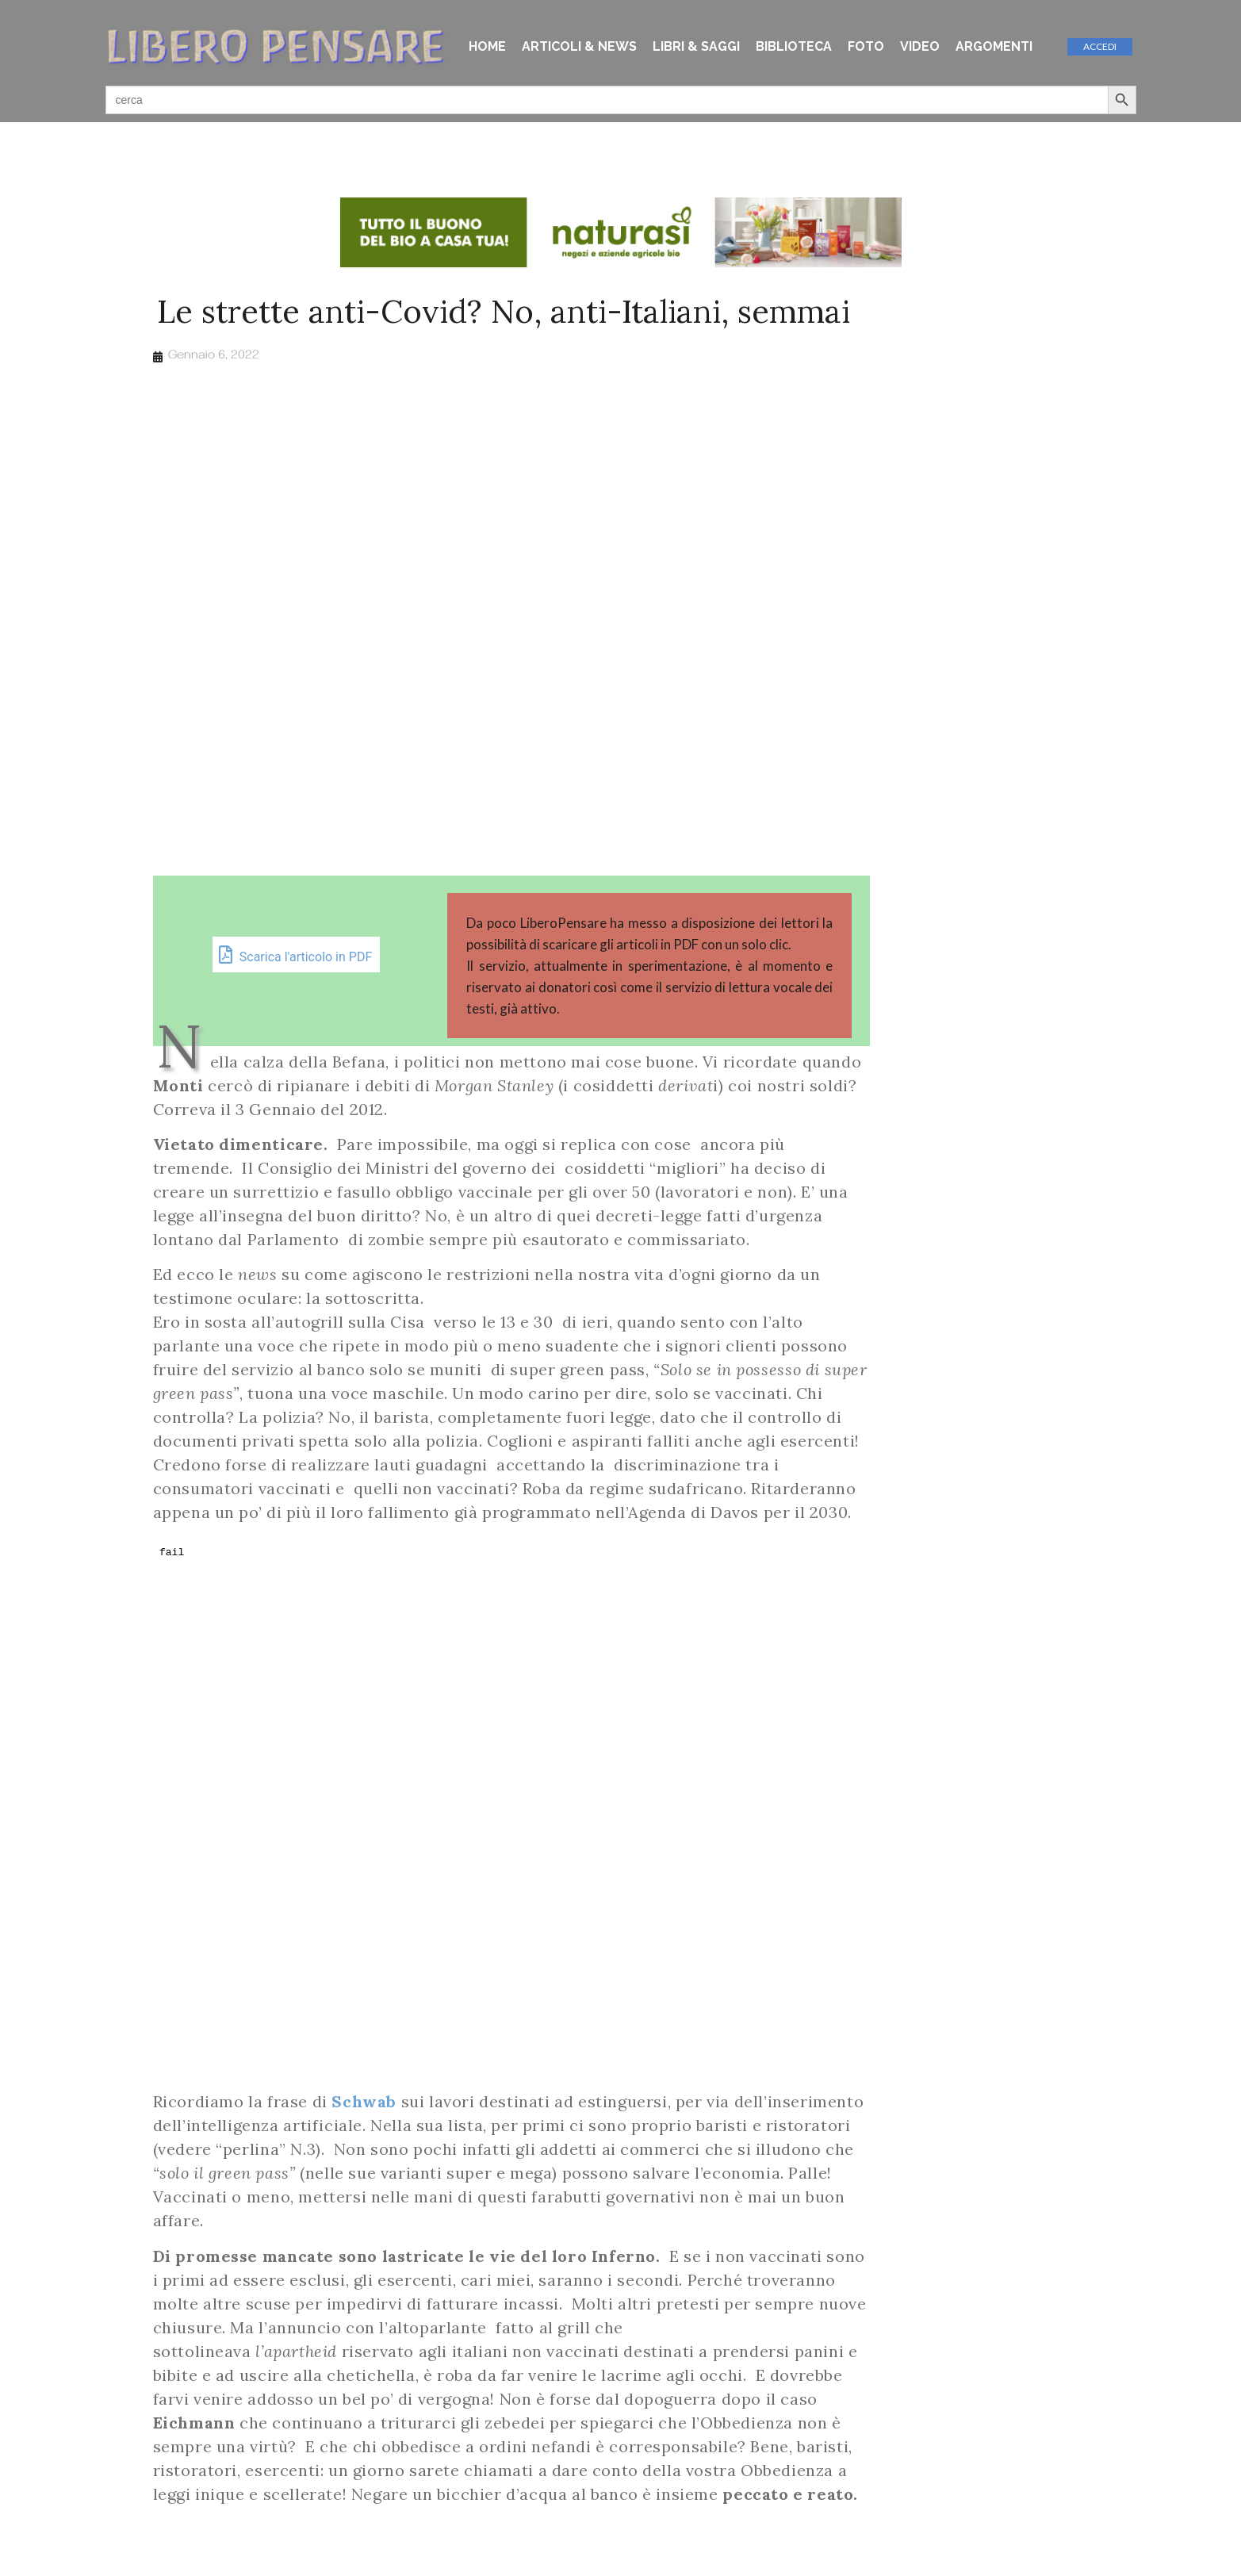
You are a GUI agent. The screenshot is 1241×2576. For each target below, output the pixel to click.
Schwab (363, 2101)
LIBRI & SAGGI (696, 46)
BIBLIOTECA (794, 46)
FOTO (866, 46)
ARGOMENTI (994, 46)
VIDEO (920, 46)
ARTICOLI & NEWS (579, 46)
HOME (487, 46)
